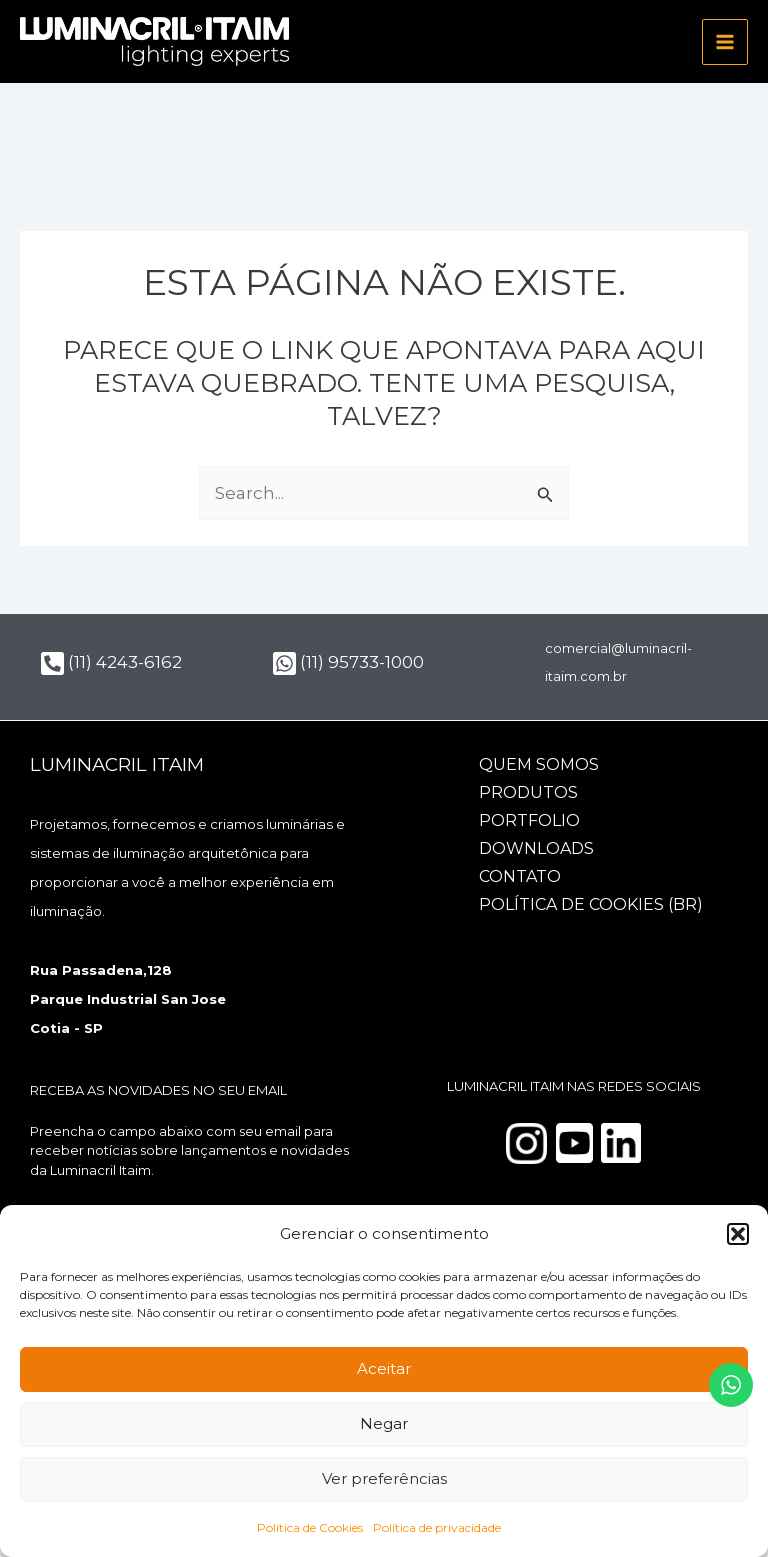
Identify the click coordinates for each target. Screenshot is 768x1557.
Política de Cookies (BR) (591, 904)
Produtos (528, 792)
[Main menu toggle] (725, 42)
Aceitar (384, 1368)
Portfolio (529, 820)
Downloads (536, 848)
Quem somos (539, 764)
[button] (738, 1234)
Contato (520, 876)
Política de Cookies (310, 1527)
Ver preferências (384, 1478)
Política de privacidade (437, 1527)
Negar (384, 1423)
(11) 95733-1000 (348, 662)
